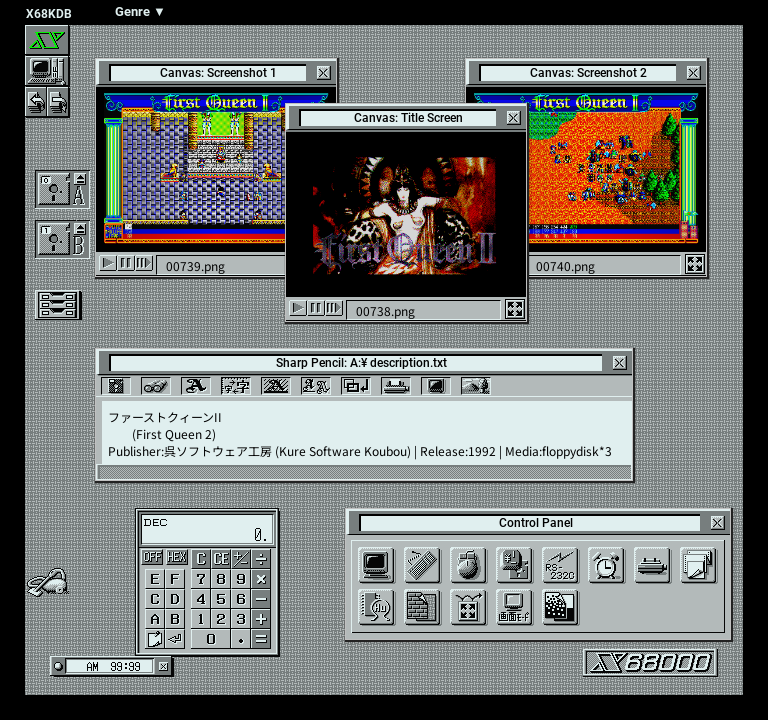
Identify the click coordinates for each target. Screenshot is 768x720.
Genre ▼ (140, 11)
